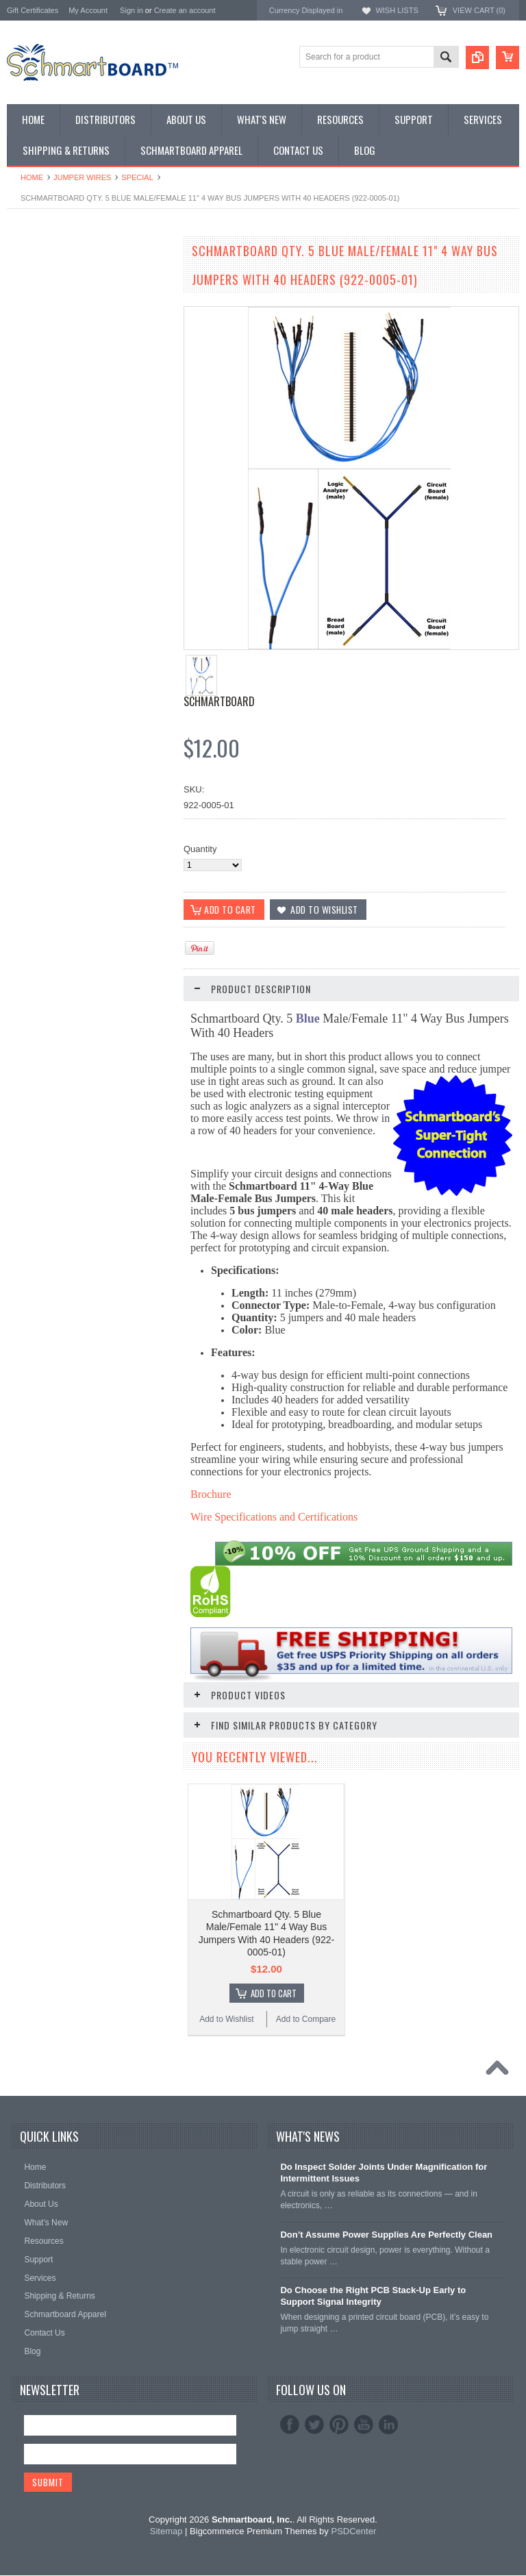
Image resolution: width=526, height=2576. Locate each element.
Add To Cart (96, 723)
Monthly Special (38, 270)
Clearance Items (39, 432)
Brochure (210, 1495)
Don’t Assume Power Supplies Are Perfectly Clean (386, 2235)
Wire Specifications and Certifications (274, 1517)
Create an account (185, 10)
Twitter (314, 2425)
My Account (88, 10)
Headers (23, 409)
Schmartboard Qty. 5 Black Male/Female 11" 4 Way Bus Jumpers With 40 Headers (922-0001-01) (89, 670)
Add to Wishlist (48, 749)
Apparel (22, 455)
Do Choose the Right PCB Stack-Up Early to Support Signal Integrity (373, 2297)
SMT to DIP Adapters (48, 317)
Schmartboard (219, 701)
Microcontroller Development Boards (79, 374)
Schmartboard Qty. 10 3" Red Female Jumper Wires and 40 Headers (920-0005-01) (89, 1619)
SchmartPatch (35, 363)
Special (137, 177)
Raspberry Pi (32, 351)
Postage (23, 478)
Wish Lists (396, 10)
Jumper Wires (82, 177)
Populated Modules (45, 386)
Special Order (34, 282)
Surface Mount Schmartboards (67, 305)
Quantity (200, 849)
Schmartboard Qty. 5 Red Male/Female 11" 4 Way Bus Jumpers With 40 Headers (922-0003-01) (89, 1144)
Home (32, 177)
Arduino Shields (38, 328)
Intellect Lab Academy (50, 467)
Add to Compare (130, 749)
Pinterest (339, 2425)
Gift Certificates (32, 10)
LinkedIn (388, 2425)
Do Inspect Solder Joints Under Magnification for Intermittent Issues (383, 2173)
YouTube (363, 2425)
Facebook (289, 2425)
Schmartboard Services (53, 443)
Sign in (131, 10)
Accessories (31, 421)
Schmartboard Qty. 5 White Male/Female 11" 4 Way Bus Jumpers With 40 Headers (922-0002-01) (89, 907)
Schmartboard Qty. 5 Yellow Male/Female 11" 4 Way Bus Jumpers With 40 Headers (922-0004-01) (89, 1381)
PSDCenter (353, 2532)
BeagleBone (31, 339)
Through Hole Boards (49, 293)
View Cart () (479, 10)
